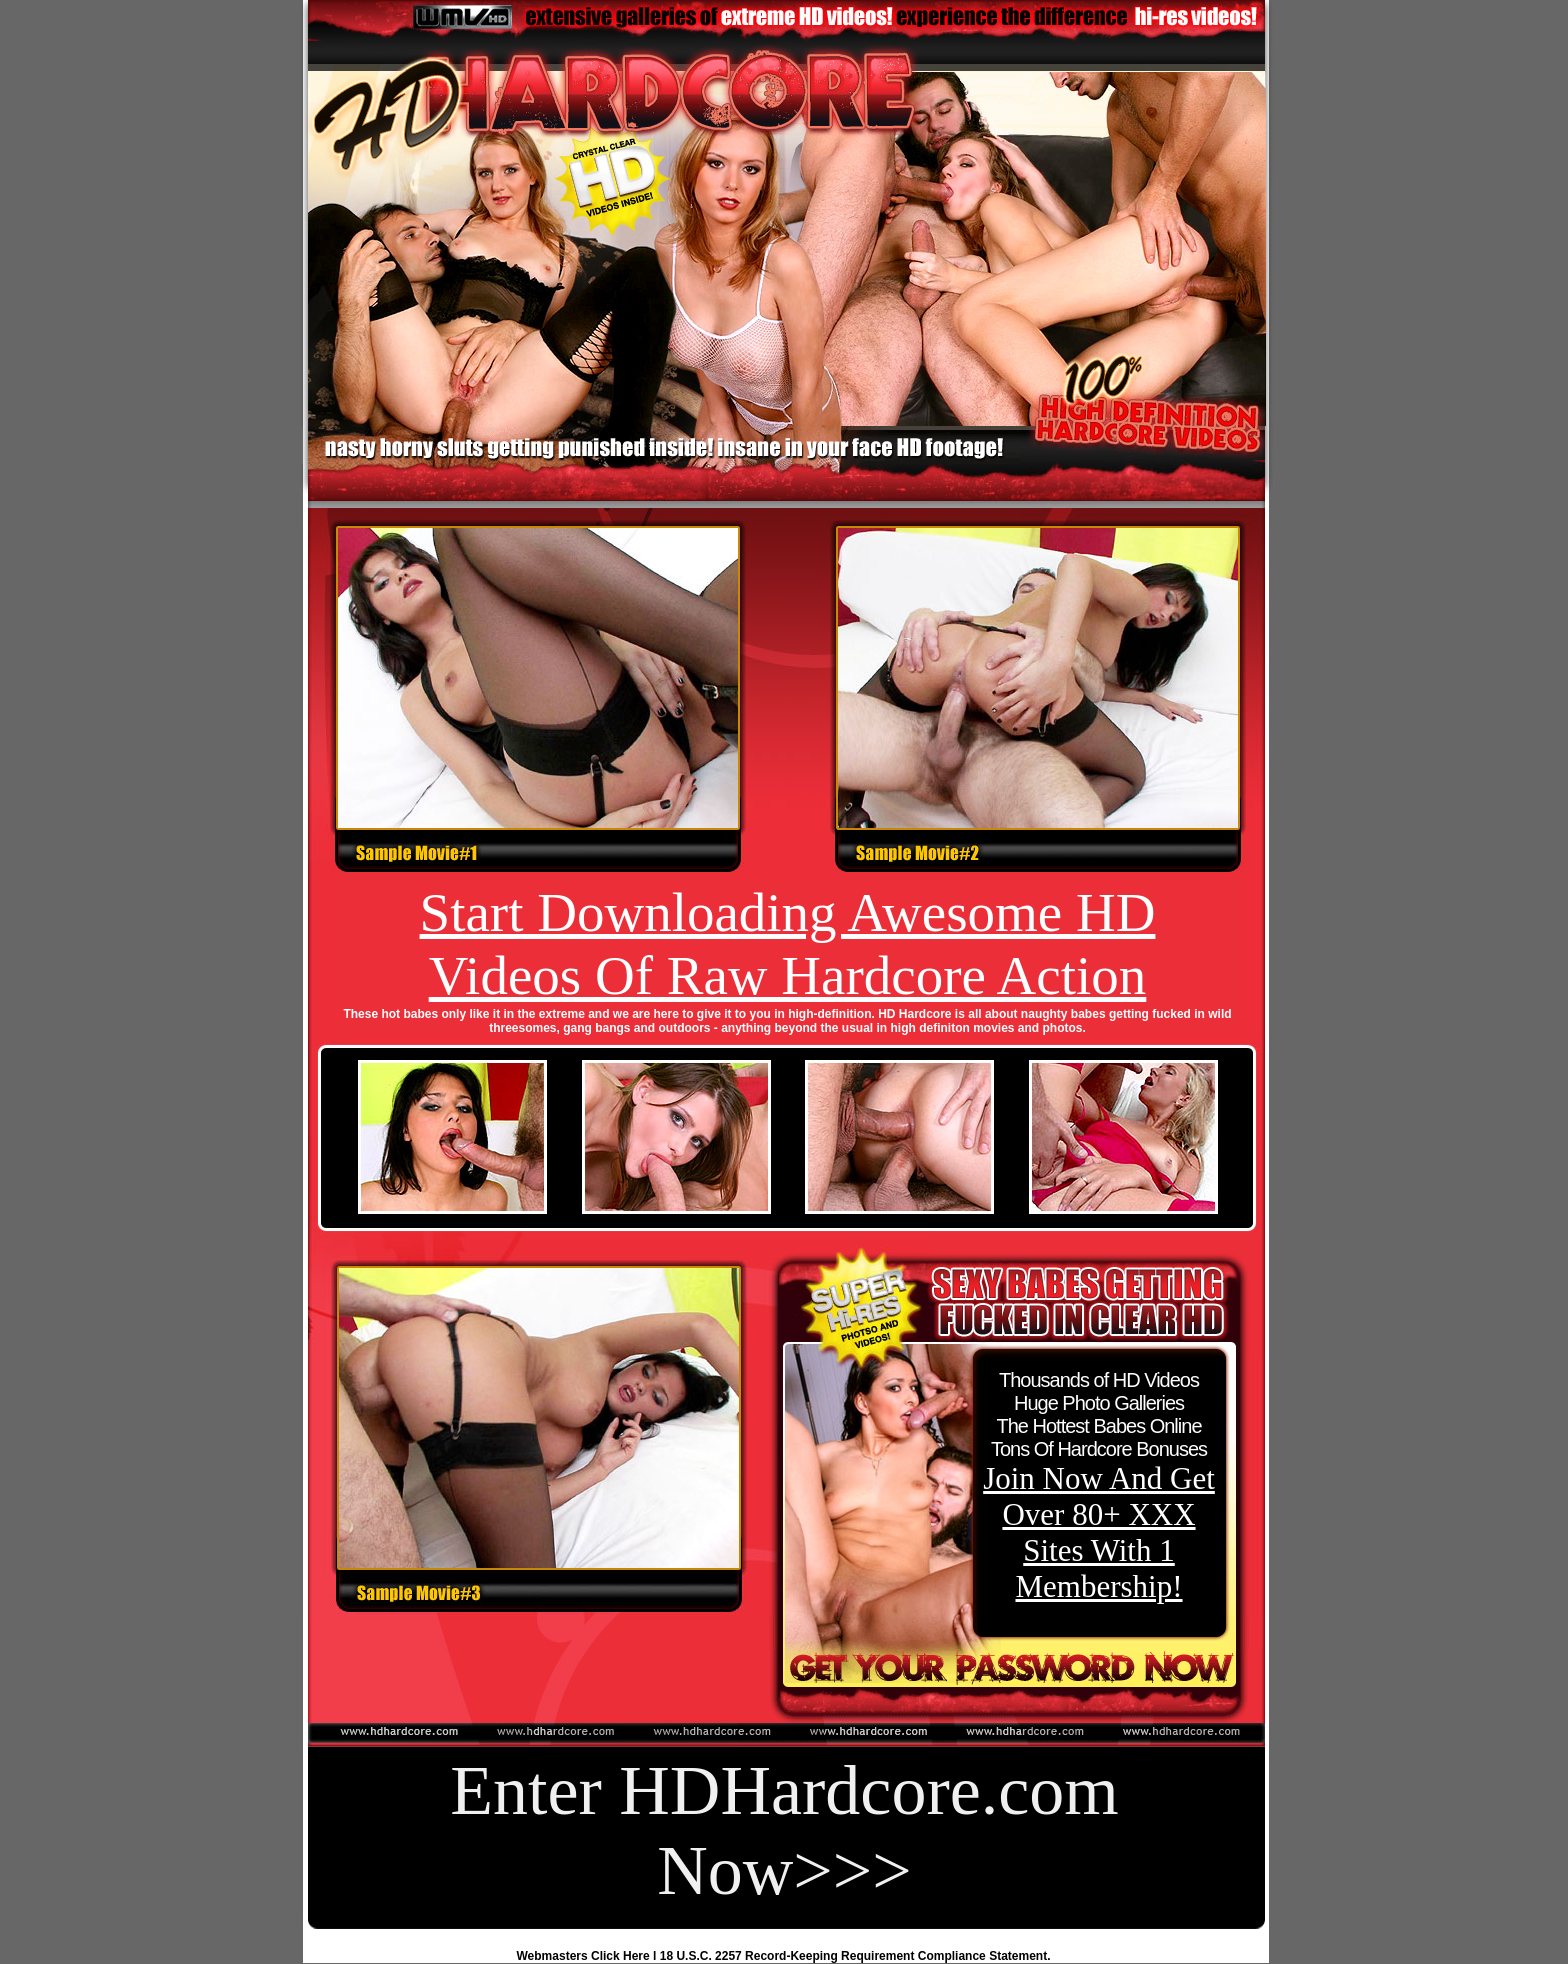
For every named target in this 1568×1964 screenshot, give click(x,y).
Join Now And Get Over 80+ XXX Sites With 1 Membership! (1099, 1532)
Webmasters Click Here (583, 1956)
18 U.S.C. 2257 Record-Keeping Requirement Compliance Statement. (855, 1956)
